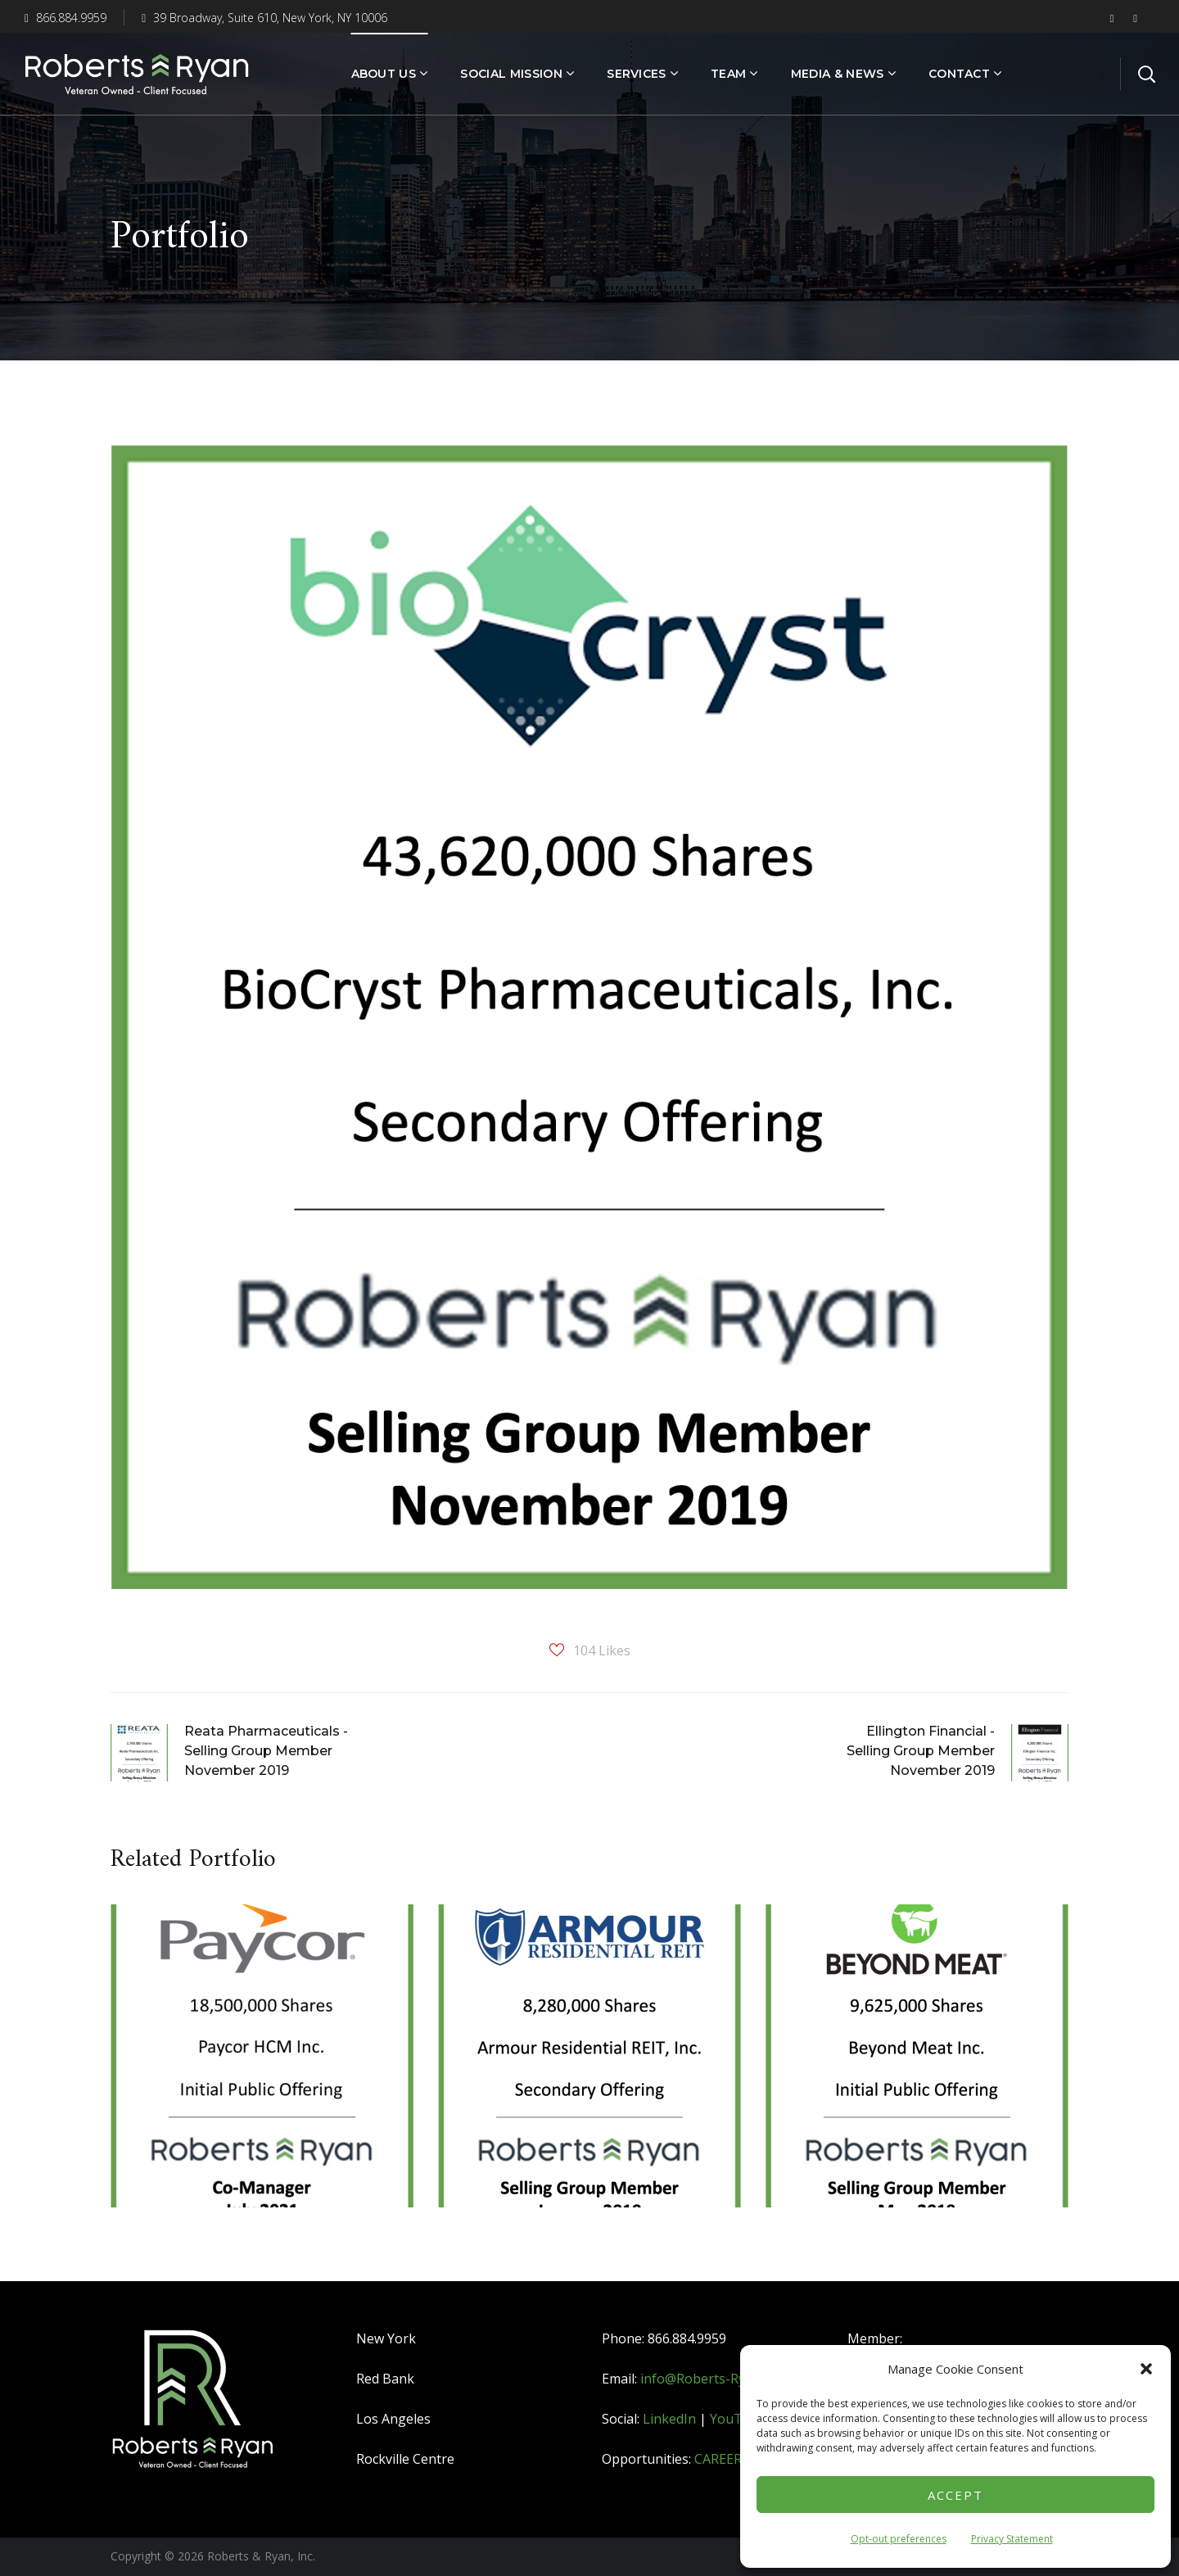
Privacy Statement (1012, 2539)
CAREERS (721, 2459)
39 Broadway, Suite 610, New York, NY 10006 (264, 17)
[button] (1146, 2369)
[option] (262, 2068)
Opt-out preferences (898, 2539)
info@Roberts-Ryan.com (714, 2379)
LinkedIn (669, 2419)
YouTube (738, 2419)
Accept (955, 2495)
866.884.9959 (65, 17)
